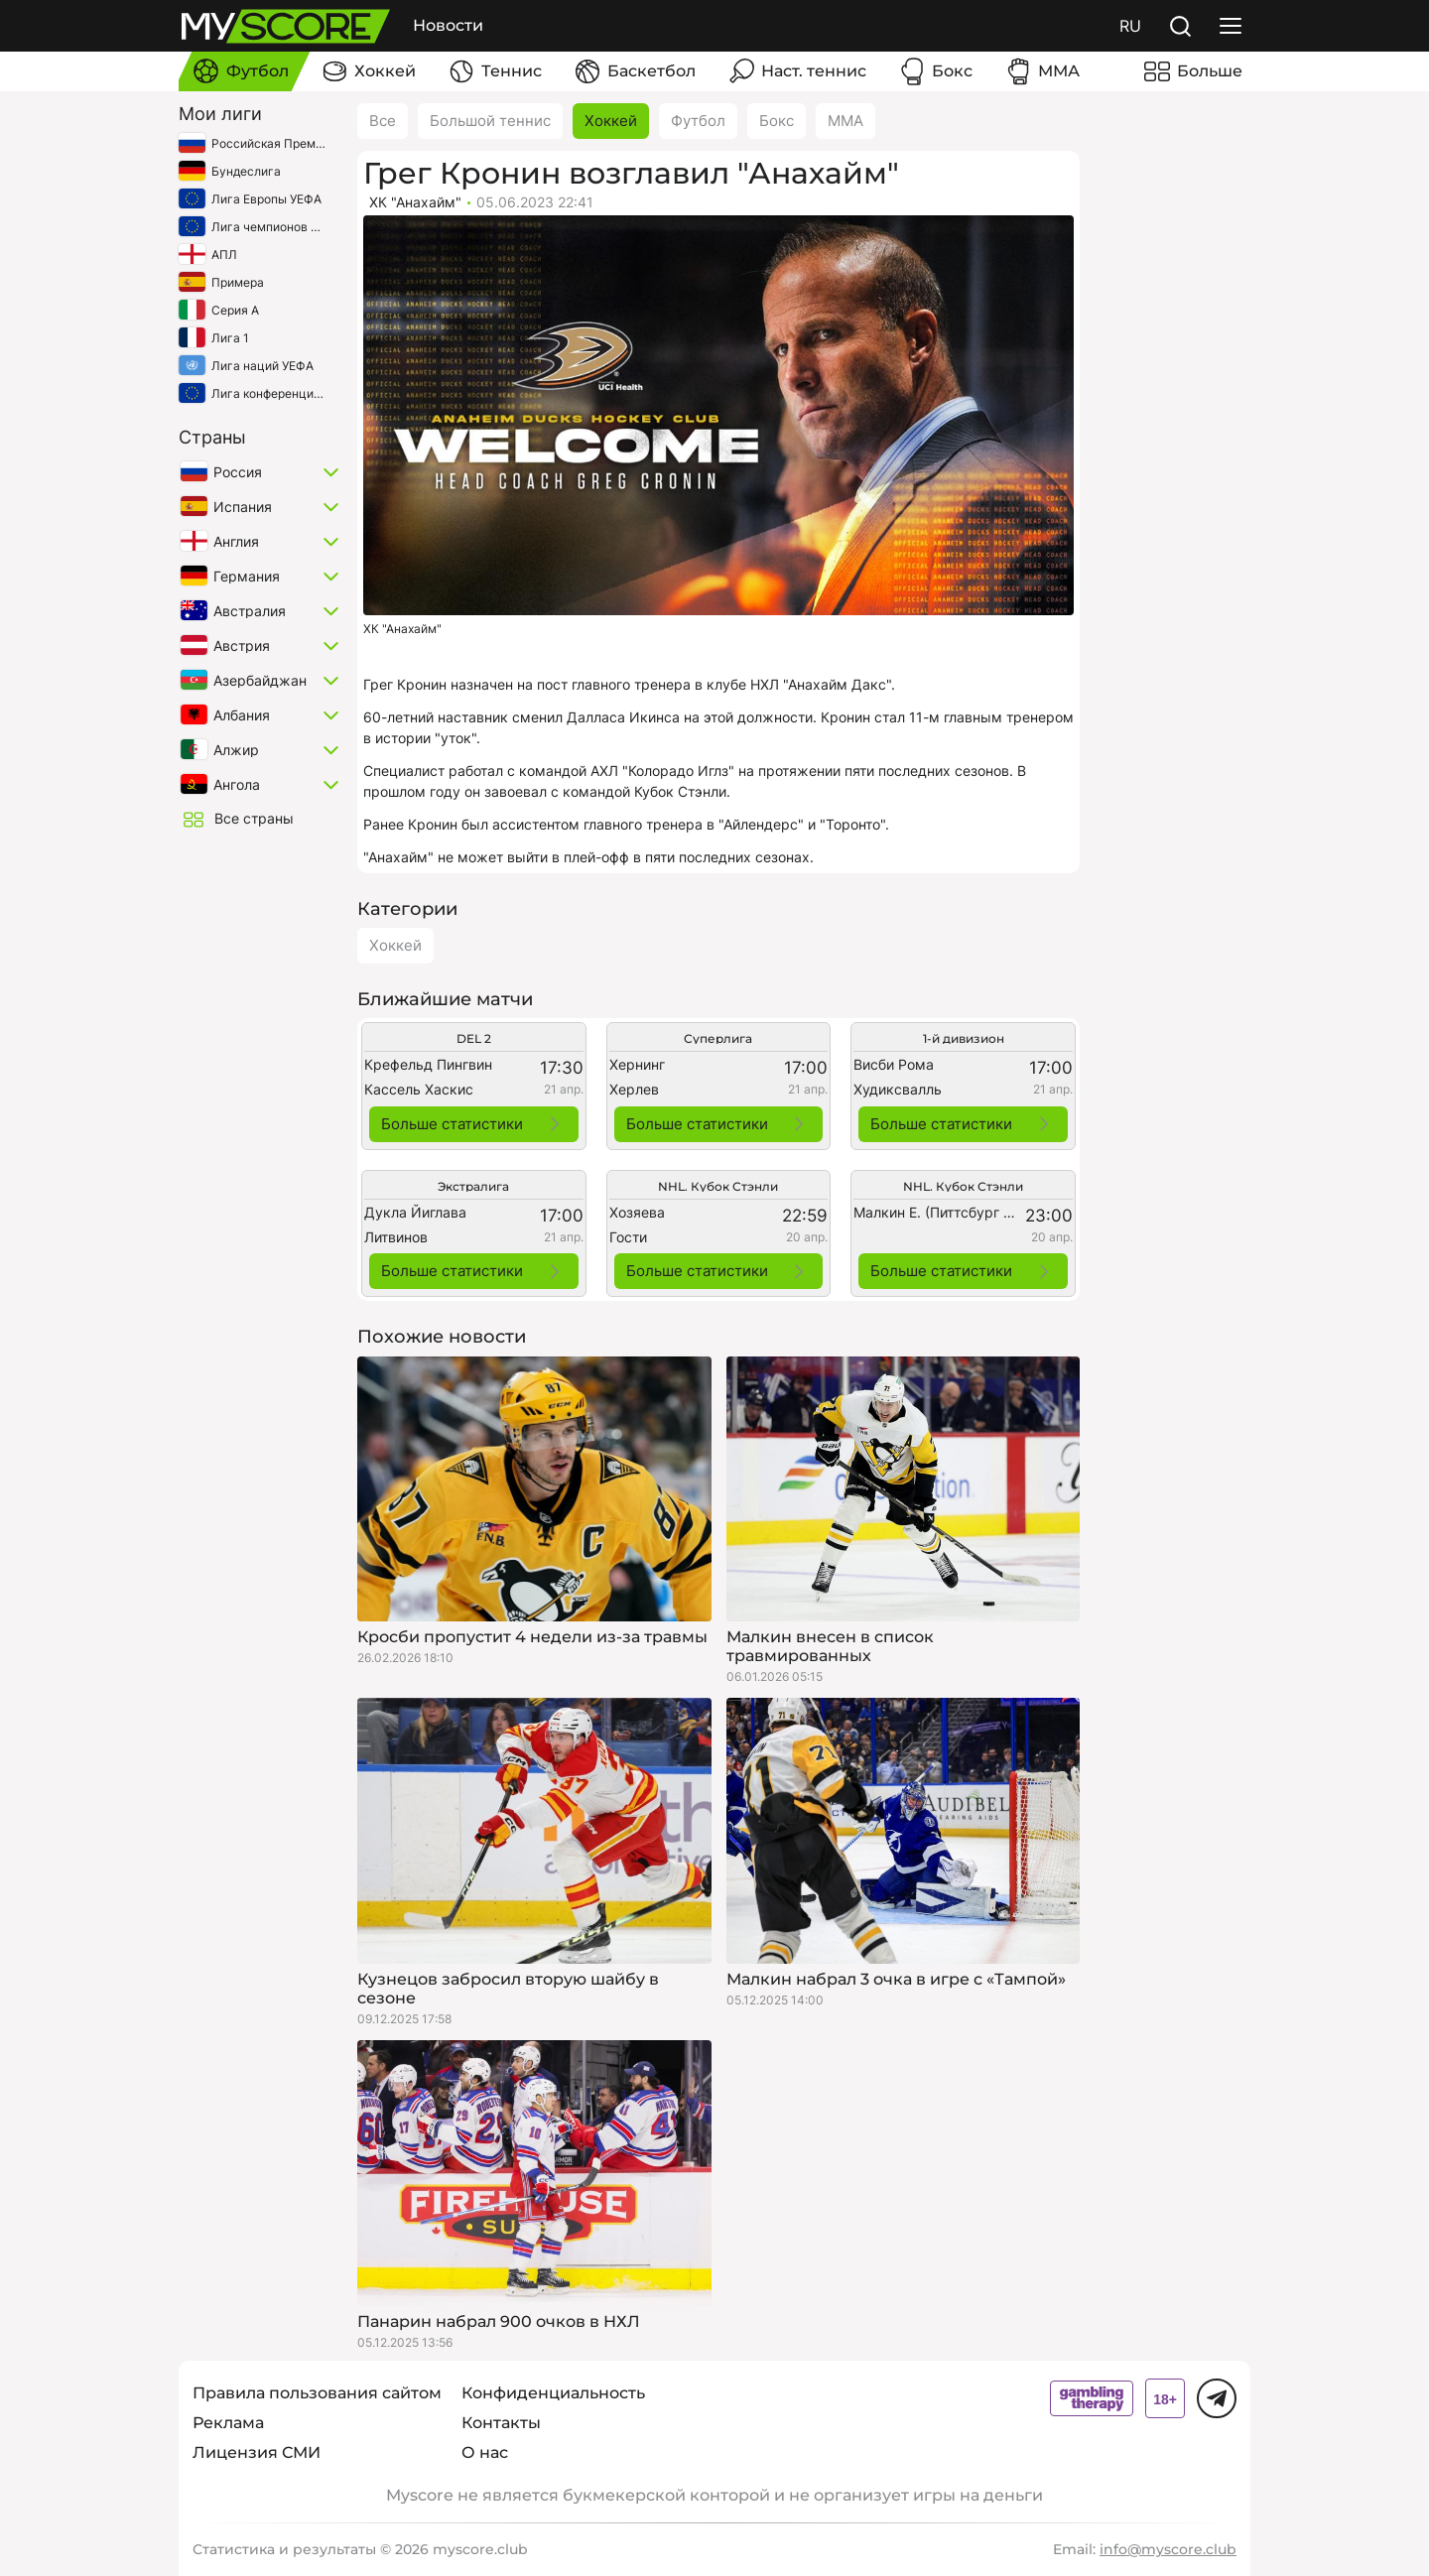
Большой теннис (490, 120)
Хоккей (611, 120)
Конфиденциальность (553, 2392)
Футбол (698, 120)
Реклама (228, 2422)
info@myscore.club (1168, 2549)
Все (382, 120)
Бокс (776, 120)
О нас (484, 2452)
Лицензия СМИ (257, 2452)
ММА (845, 120)
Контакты (501, 2422)
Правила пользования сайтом (317, 2392)
